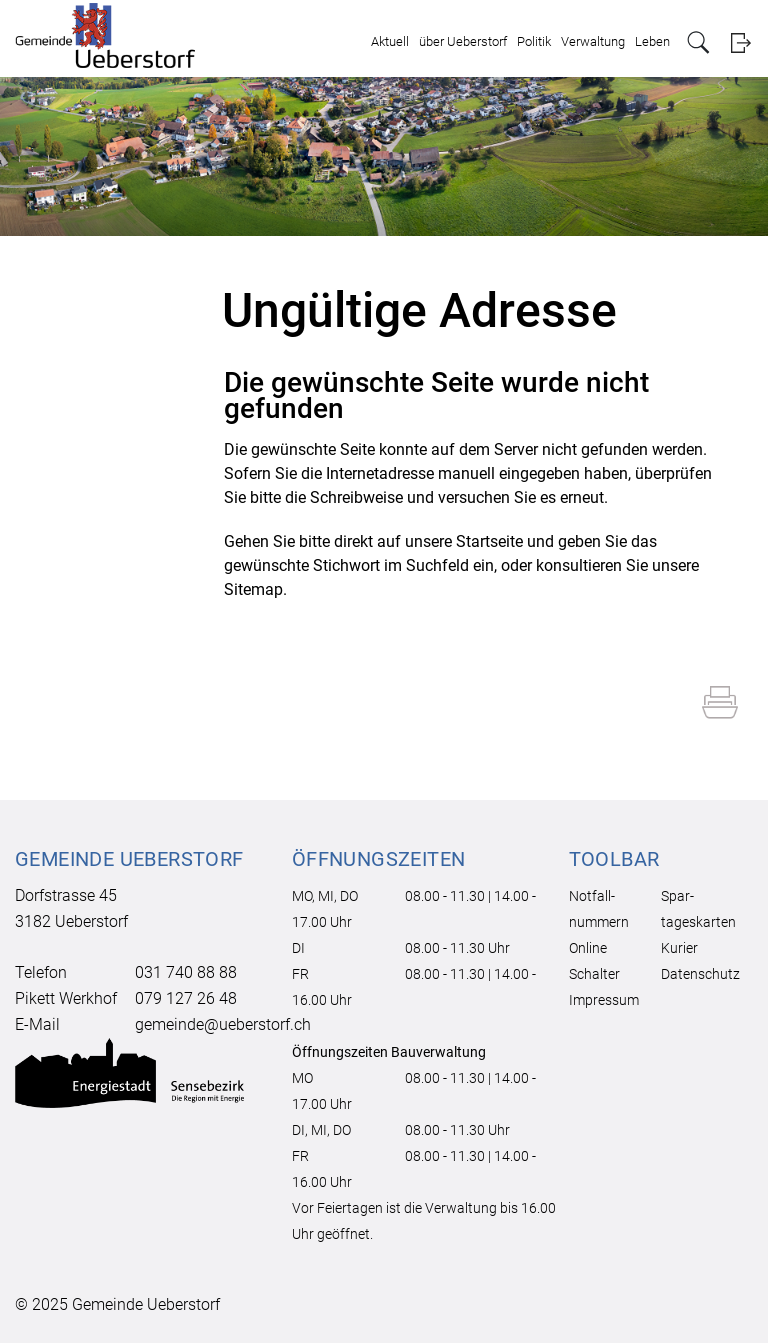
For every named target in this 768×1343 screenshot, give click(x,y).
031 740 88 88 (186, 972)
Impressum (604, 1000)
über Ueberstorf (463, 41)
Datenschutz (700, 974)
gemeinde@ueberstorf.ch (223, 1024)
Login (740, 42)
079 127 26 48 (186, 998)
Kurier (679, 948)
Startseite (489, 541)
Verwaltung (593, 41)
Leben (652, 41)
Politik (534, 41)
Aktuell (390, 41)
